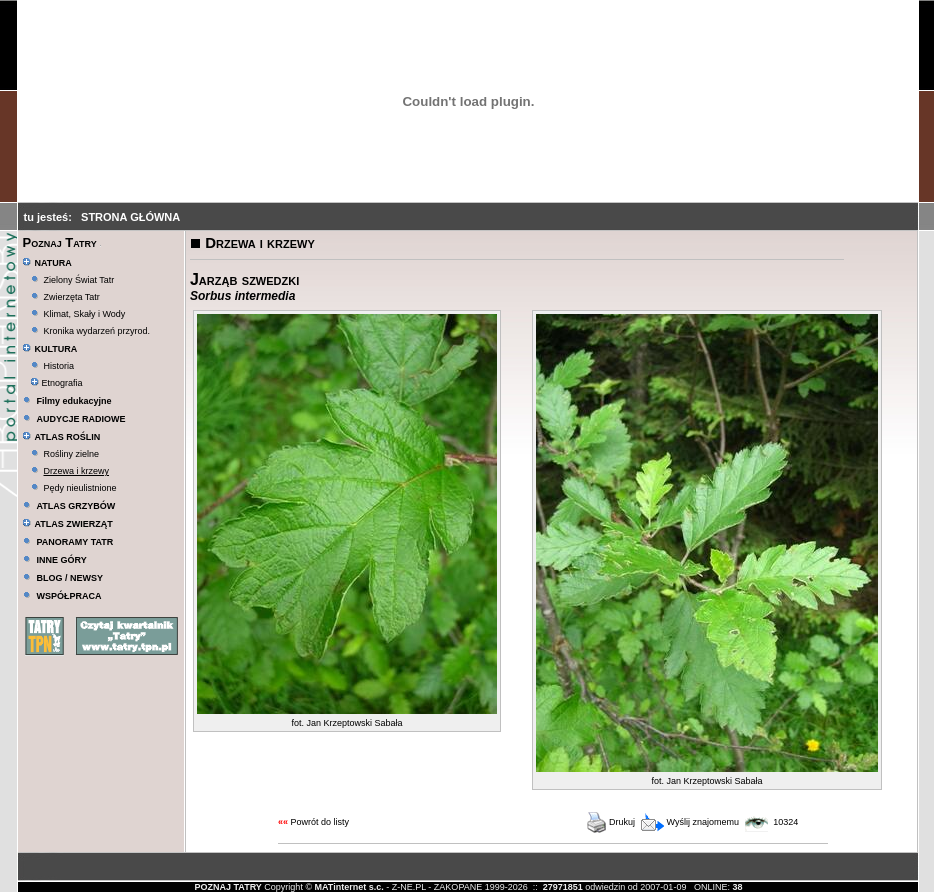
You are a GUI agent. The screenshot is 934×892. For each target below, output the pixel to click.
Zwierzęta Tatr (72, 297)
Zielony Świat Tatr (79, 280)
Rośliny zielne (72, 454)
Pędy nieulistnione (80, 488)
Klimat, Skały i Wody (85, 314)
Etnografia (56, 383)
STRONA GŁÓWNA (130, 217)
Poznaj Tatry (59, 242)
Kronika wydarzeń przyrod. (97, 331)
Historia (59, 366)
